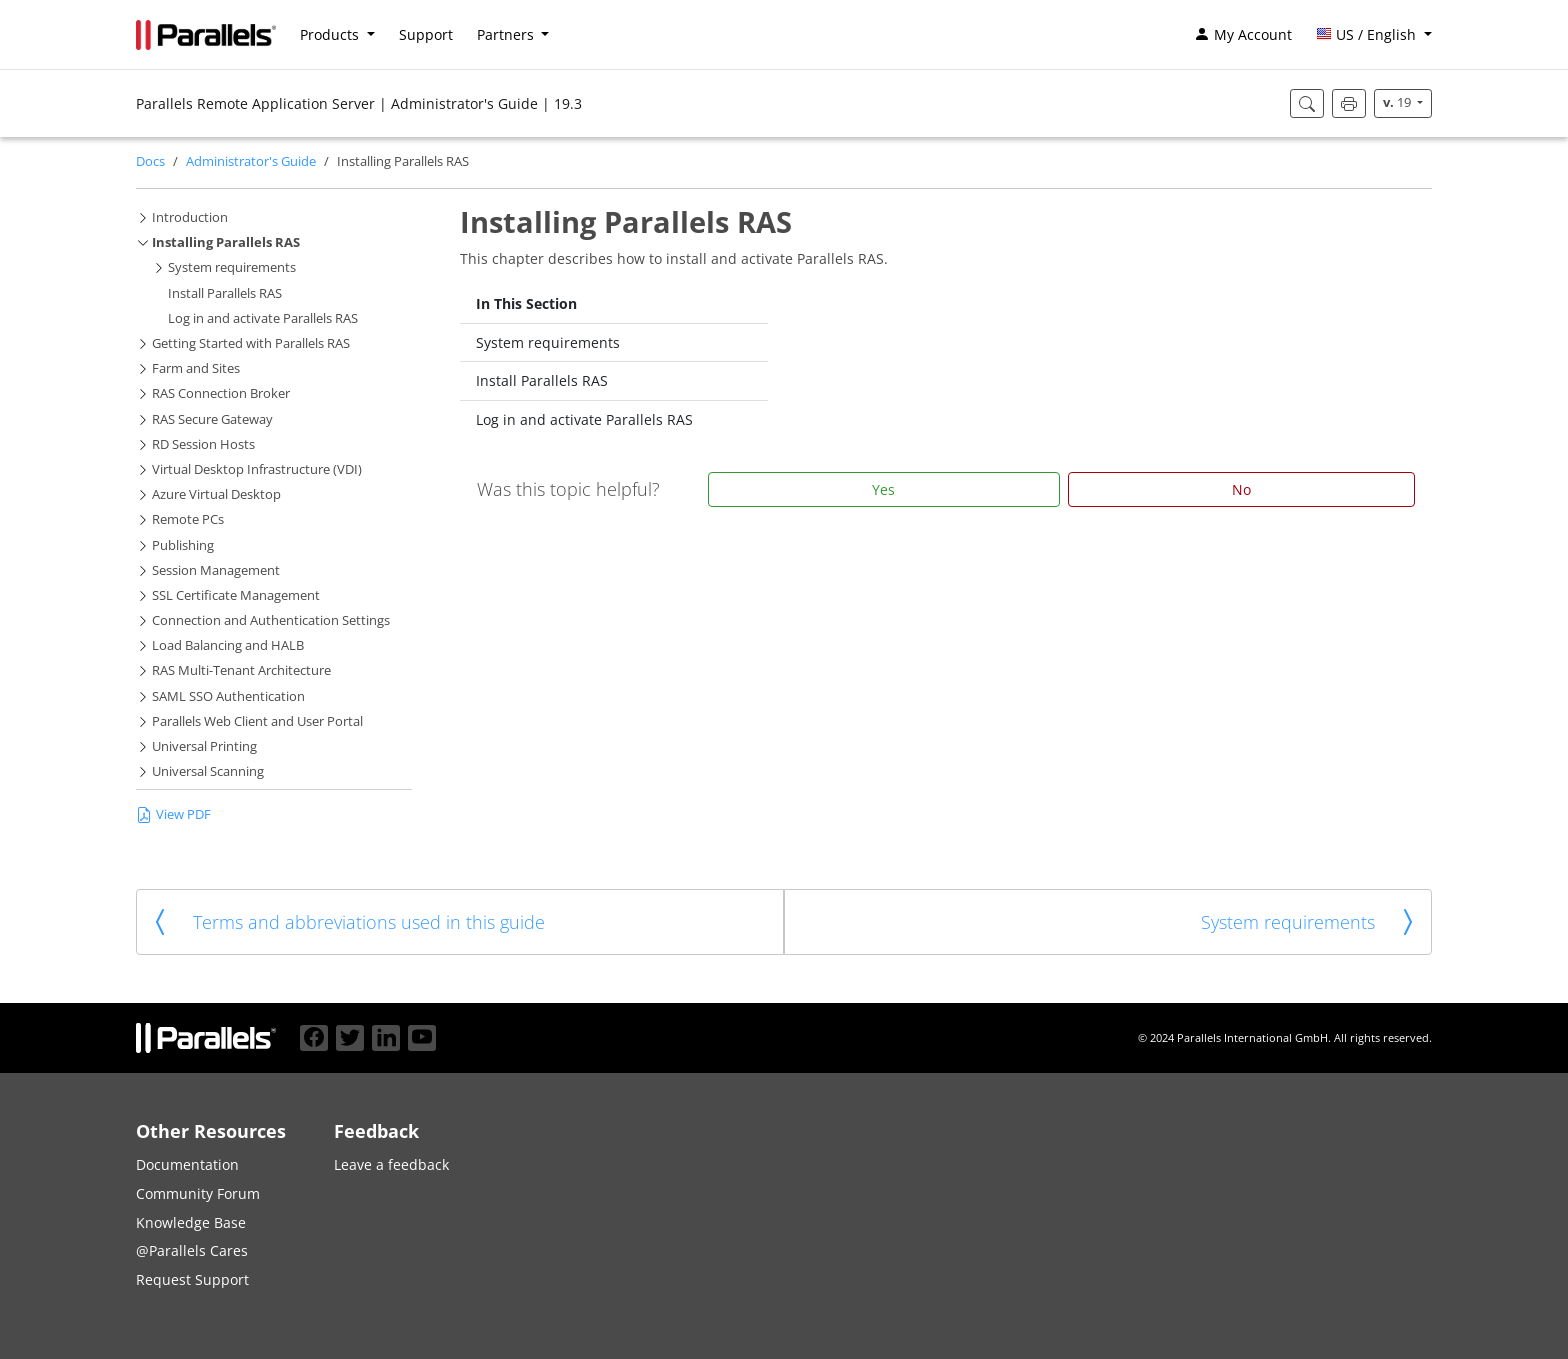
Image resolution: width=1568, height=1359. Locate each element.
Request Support (192, 1279)
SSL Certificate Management (236, 595)
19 (1398, 102)
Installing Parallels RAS (226, 242)
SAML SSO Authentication (228, 696)
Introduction (190, 217)
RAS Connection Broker (221, 393)
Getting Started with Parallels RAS (251, 343)
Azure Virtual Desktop (216, 494)
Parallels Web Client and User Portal (257, 721)
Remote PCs (188, 519)
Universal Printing (204, 746)
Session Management (216, 570)
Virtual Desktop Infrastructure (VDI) (257, 469)
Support (426, 34)
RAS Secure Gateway (212, 419)
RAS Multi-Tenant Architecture (241, 670)
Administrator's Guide (251, 161)
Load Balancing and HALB (228, 645)
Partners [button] (507, 34)
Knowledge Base (191, 1222)
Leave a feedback (391, 1164)
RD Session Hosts (203, 444)
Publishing (183, 545)
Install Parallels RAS (225, 293)
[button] (1374, 35)
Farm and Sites (196, 368)
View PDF (173, 814)
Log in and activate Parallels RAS (263, 318)
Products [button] (331, 34)
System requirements (232, 267)
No (1241, 489)
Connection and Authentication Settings (271, 620)
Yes (883, 489)
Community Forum (198, 1193)
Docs (150, 161)
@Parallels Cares (192, 1250)
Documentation (187, 1164)
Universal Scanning (208, 771)
